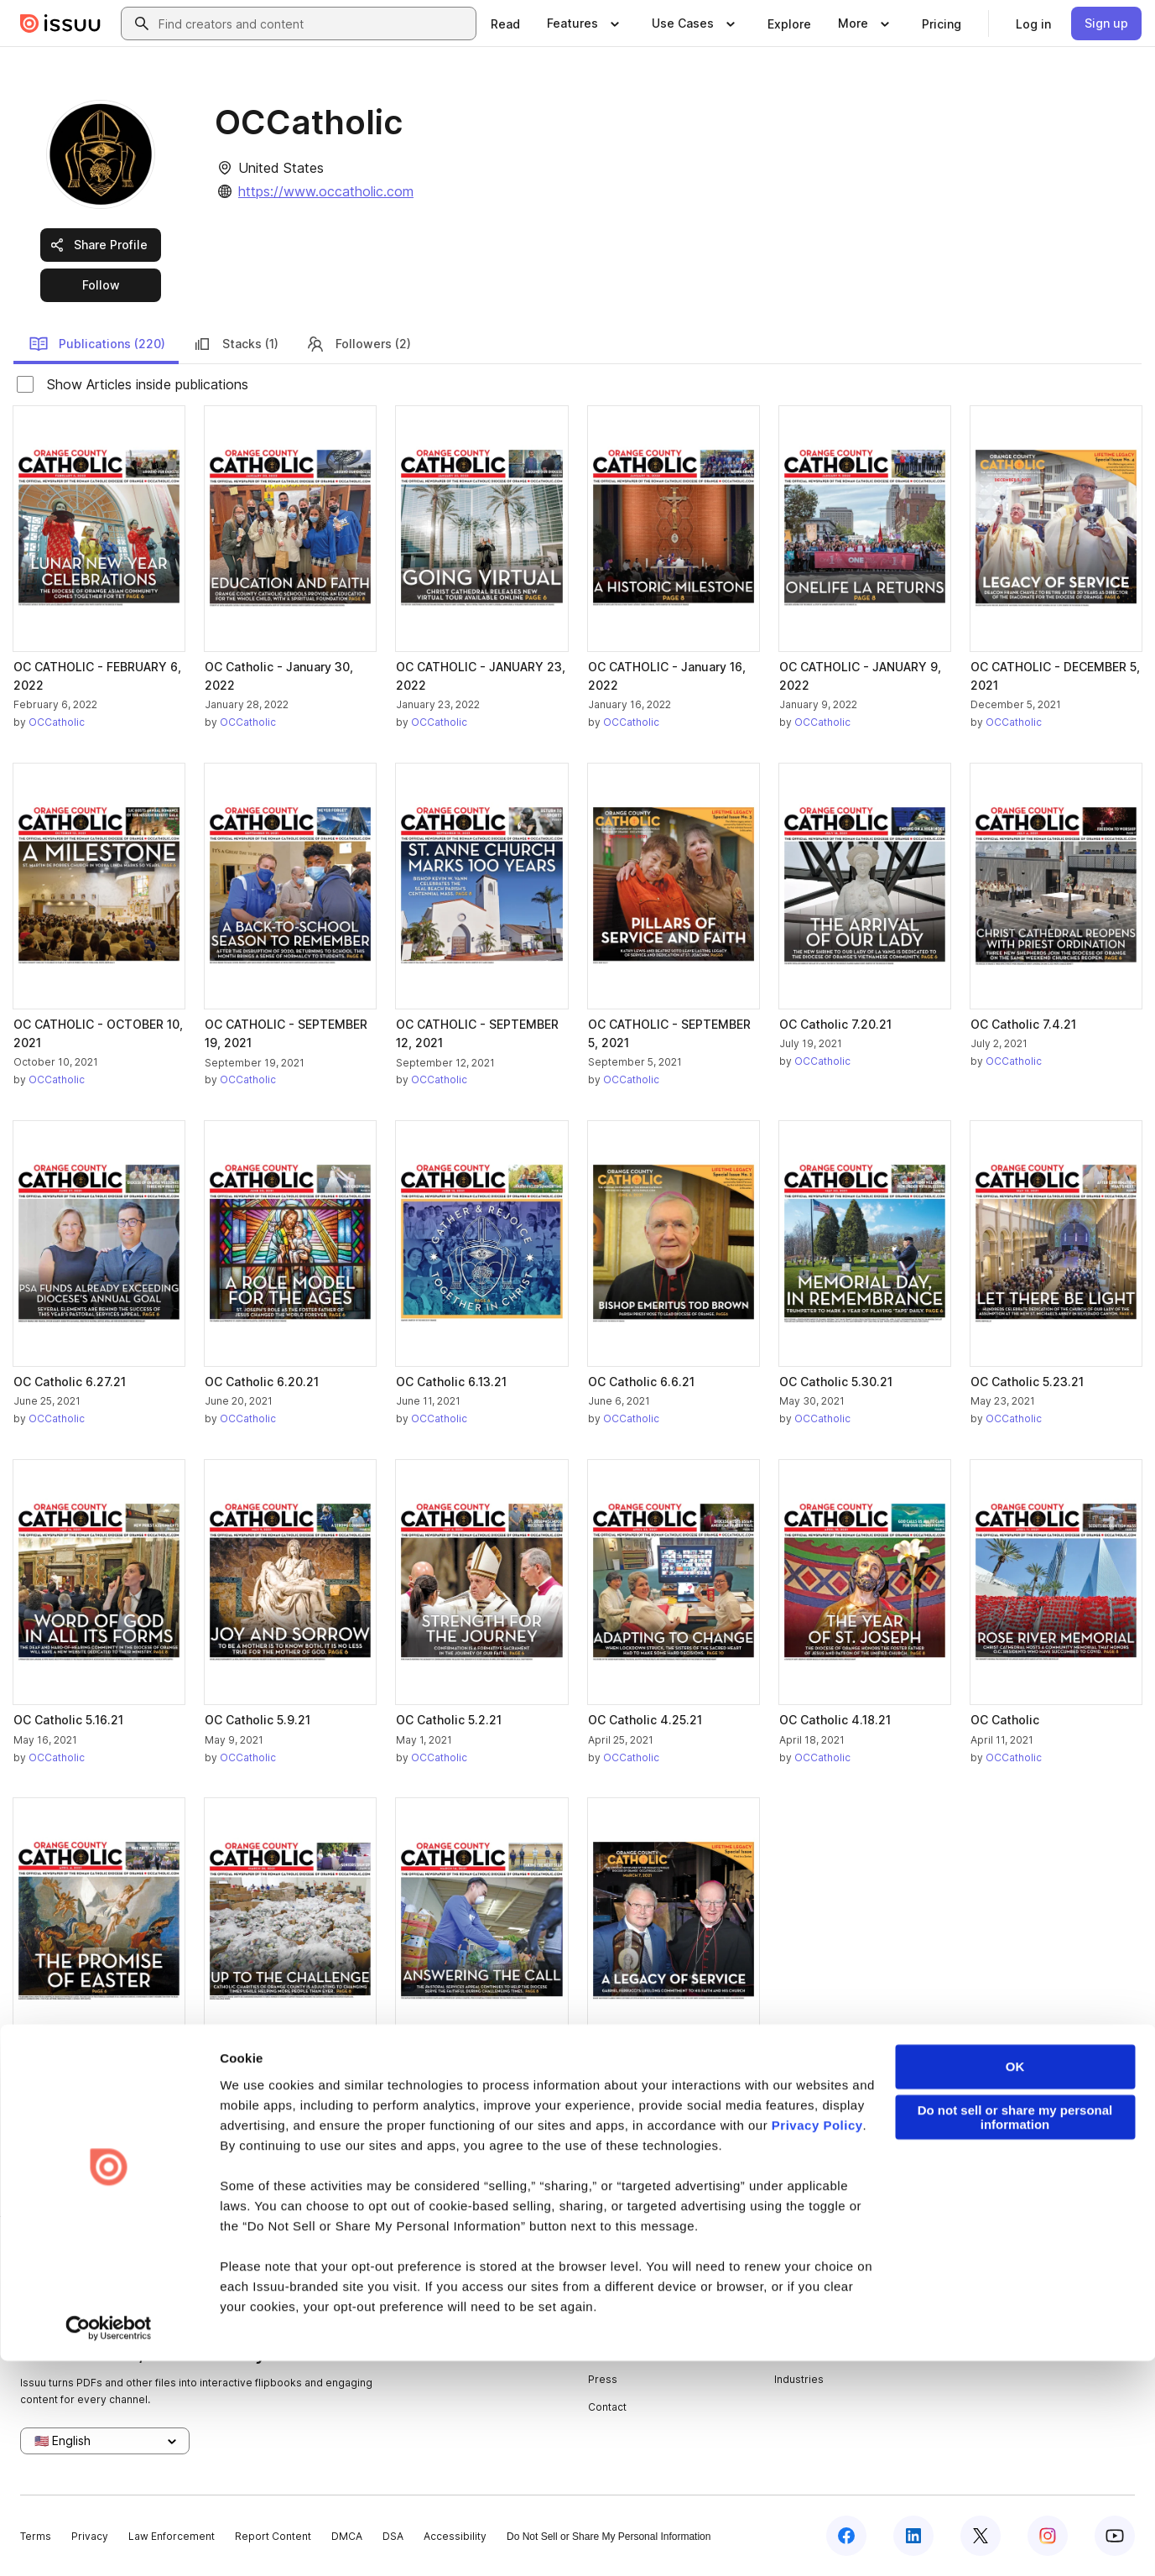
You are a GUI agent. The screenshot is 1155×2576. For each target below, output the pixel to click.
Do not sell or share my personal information (1015, 2332)
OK (1015, 2282)
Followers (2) (358, 344)
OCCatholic (57, 722)
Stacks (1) (235, 344)
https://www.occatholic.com (326, 191)
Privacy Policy (817, 2341)
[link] (505, 23)
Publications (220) (97, 344)
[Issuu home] (60, 23)
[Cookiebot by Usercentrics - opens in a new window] (108, 2543)
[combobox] (314, 23)
